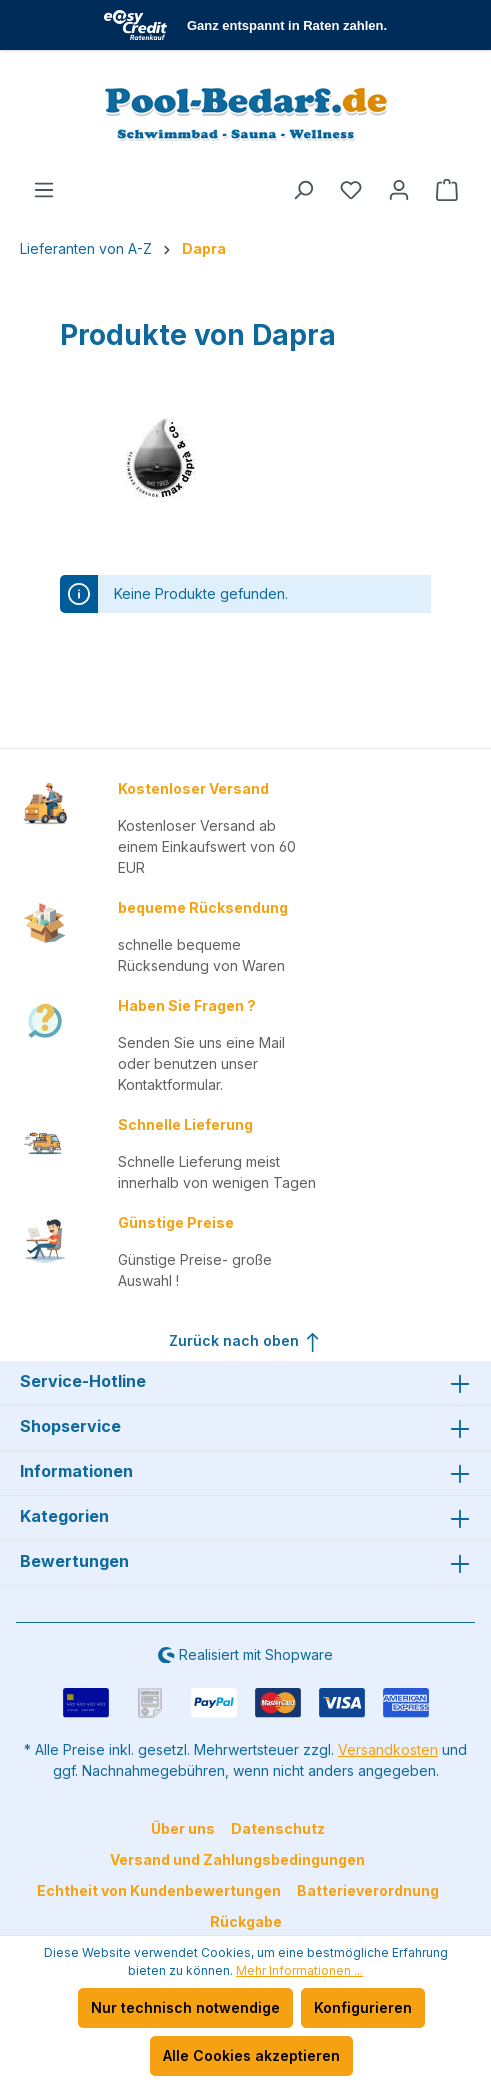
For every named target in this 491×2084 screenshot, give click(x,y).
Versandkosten (388, 1749)
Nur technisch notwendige (185, 2007)
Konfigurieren (363, 2007)
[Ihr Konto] (399, 190)
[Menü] (44, 190)
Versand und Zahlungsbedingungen (237, 1859)
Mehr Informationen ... (299, 1970)
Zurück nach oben (245, 1338)
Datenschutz (278, 1828)
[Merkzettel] (351, 190)
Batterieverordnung (368, 1890)
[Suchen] (303, 190)
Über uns (183, 1828)
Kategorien (64, 1516)
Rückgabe (246, 1921)
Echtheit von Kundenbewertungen (159, 1890)
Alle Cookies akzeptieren (251, 2055)
